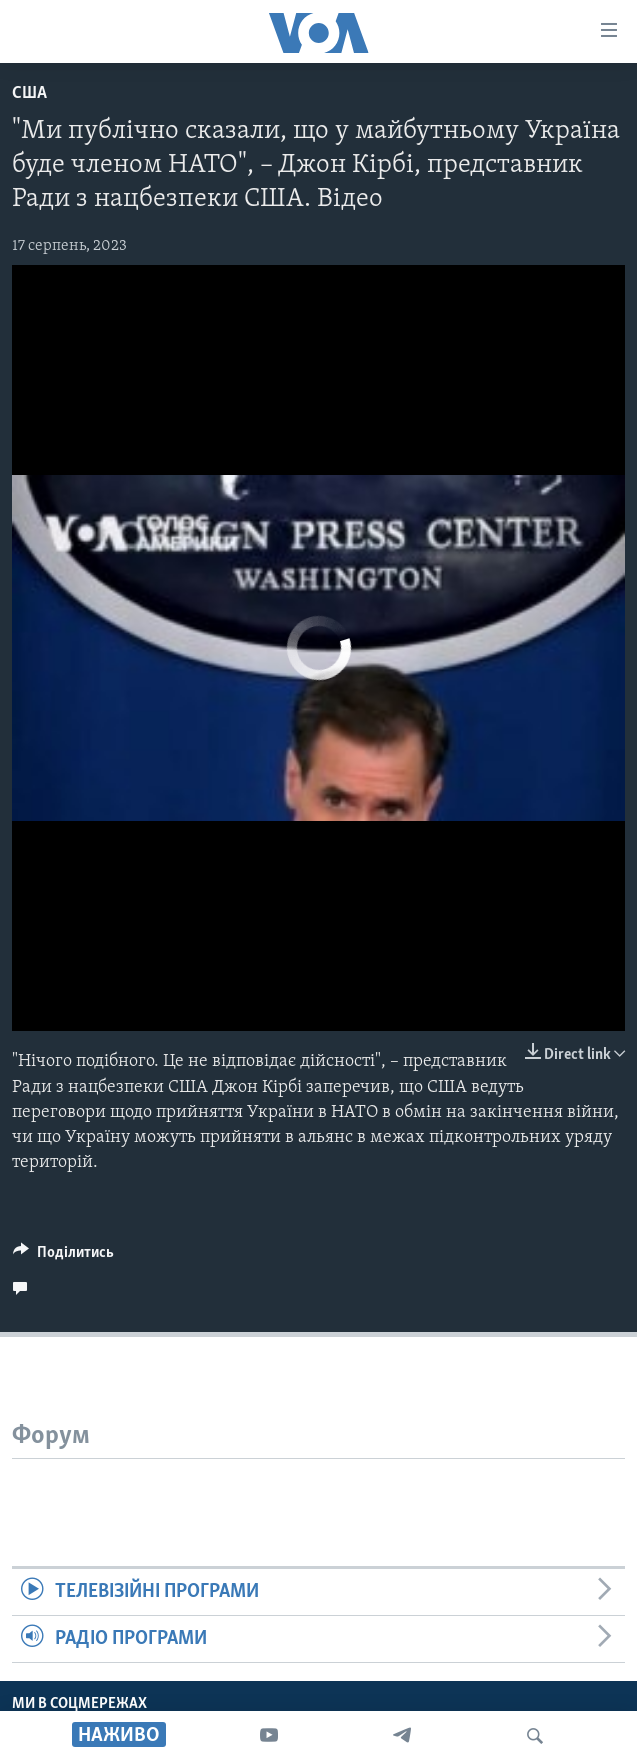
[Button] (63, 1257)
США (29, 93)
